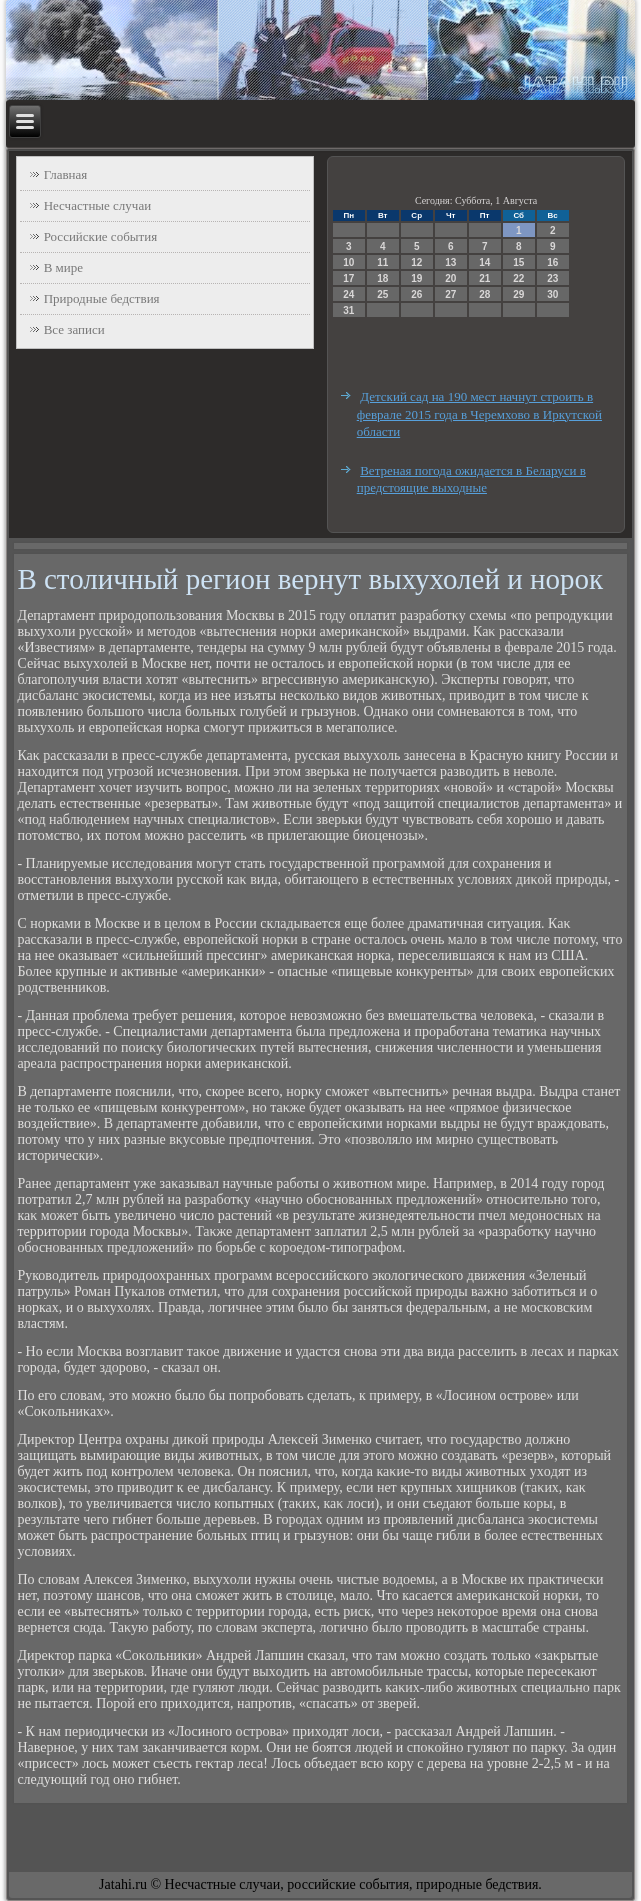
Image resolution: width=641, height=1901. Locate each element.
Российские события (100, 236)
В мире (63, 267)
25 (382, 294)
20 (450, 278)
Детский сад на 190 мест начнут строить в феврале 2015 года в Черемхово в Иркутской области (479, 414)
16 (552, 262)
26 (416, 294)
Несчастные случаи (98, 205)
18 (382, 278)
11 (382, 262)
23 (552, 278)
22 (518, 278)
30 (552, 294)
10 (348, 262)
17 (348, 278)
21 (484, 278)
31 (348, 310)
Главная (66, 174)
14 (484, 262)
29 (518, 294)
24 (348, 294)
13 (450, 262)
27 (450, 294)
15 (518, 262)
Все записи (74, 329)
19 (416, 278)
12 (416, 262)
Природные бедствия (102, 298)
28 (484, 294)
